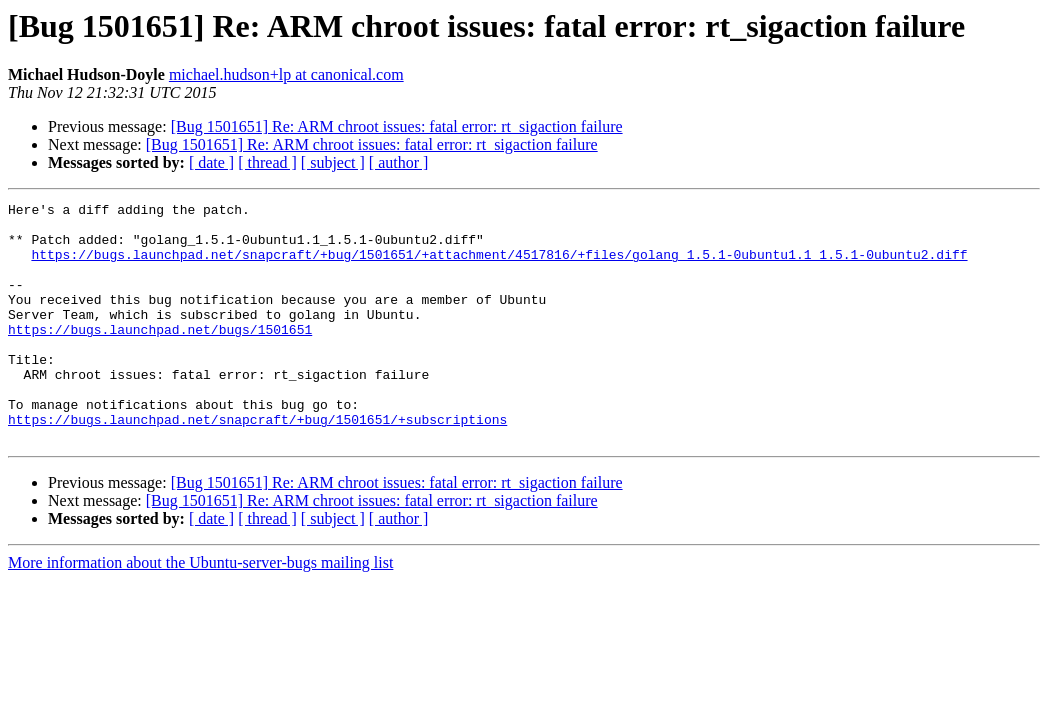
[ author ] (399, 162)
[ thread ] (267, 162)
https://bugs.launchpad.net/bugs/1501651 (160, 356)
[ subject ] (333, 162)
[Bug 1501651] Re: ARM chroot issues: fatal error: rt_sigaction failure (397, 126)
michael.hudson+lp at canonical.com (286, 74)
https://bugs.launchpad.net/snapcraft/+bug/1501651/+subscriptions (257, 464)
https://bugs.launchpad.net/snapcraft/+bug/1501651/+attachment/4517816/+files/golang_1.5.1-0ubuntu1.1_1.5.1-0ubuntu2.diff (499, 266)
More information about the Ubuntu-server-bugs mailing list (200, 610)
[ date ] (211, 162)
